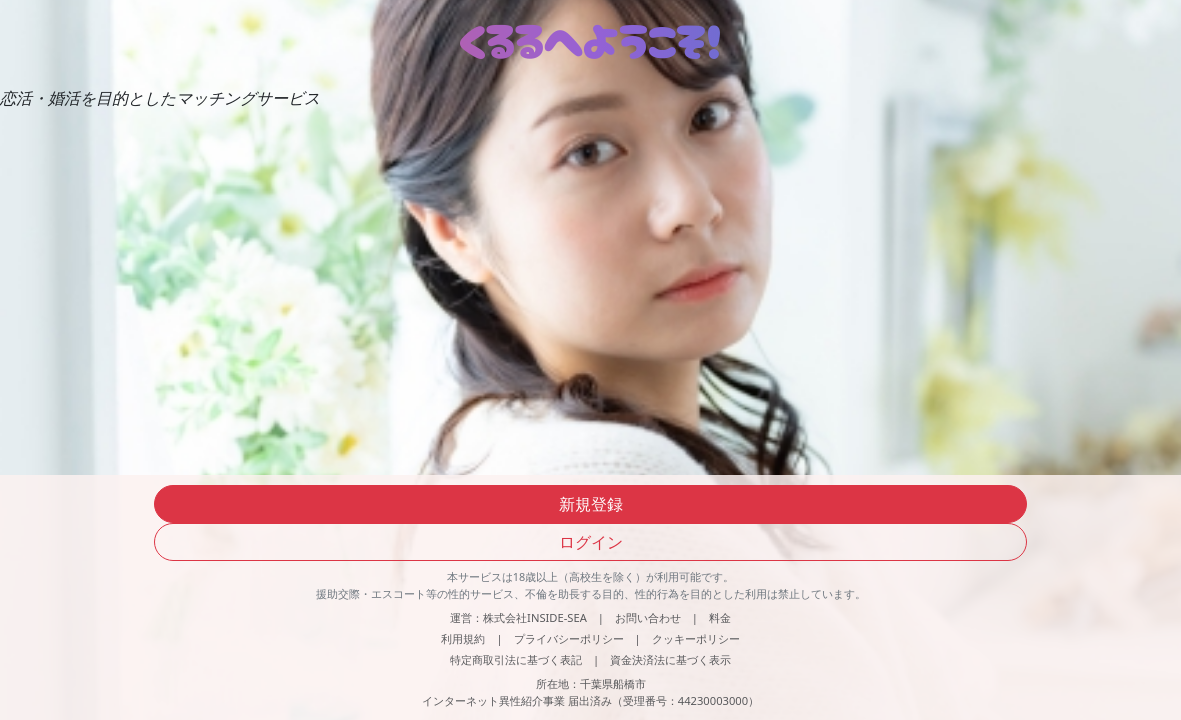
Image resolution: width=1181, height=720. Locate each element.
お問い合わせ (648, 617)
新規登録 (591, 504)
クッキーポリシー (696, 638)
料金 (720, 617)
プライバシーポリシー (569, 638)
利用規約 (463, 638)
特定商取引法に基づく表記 (516, 659)
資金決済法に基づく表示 (670, 659)
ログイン (591, 542)
